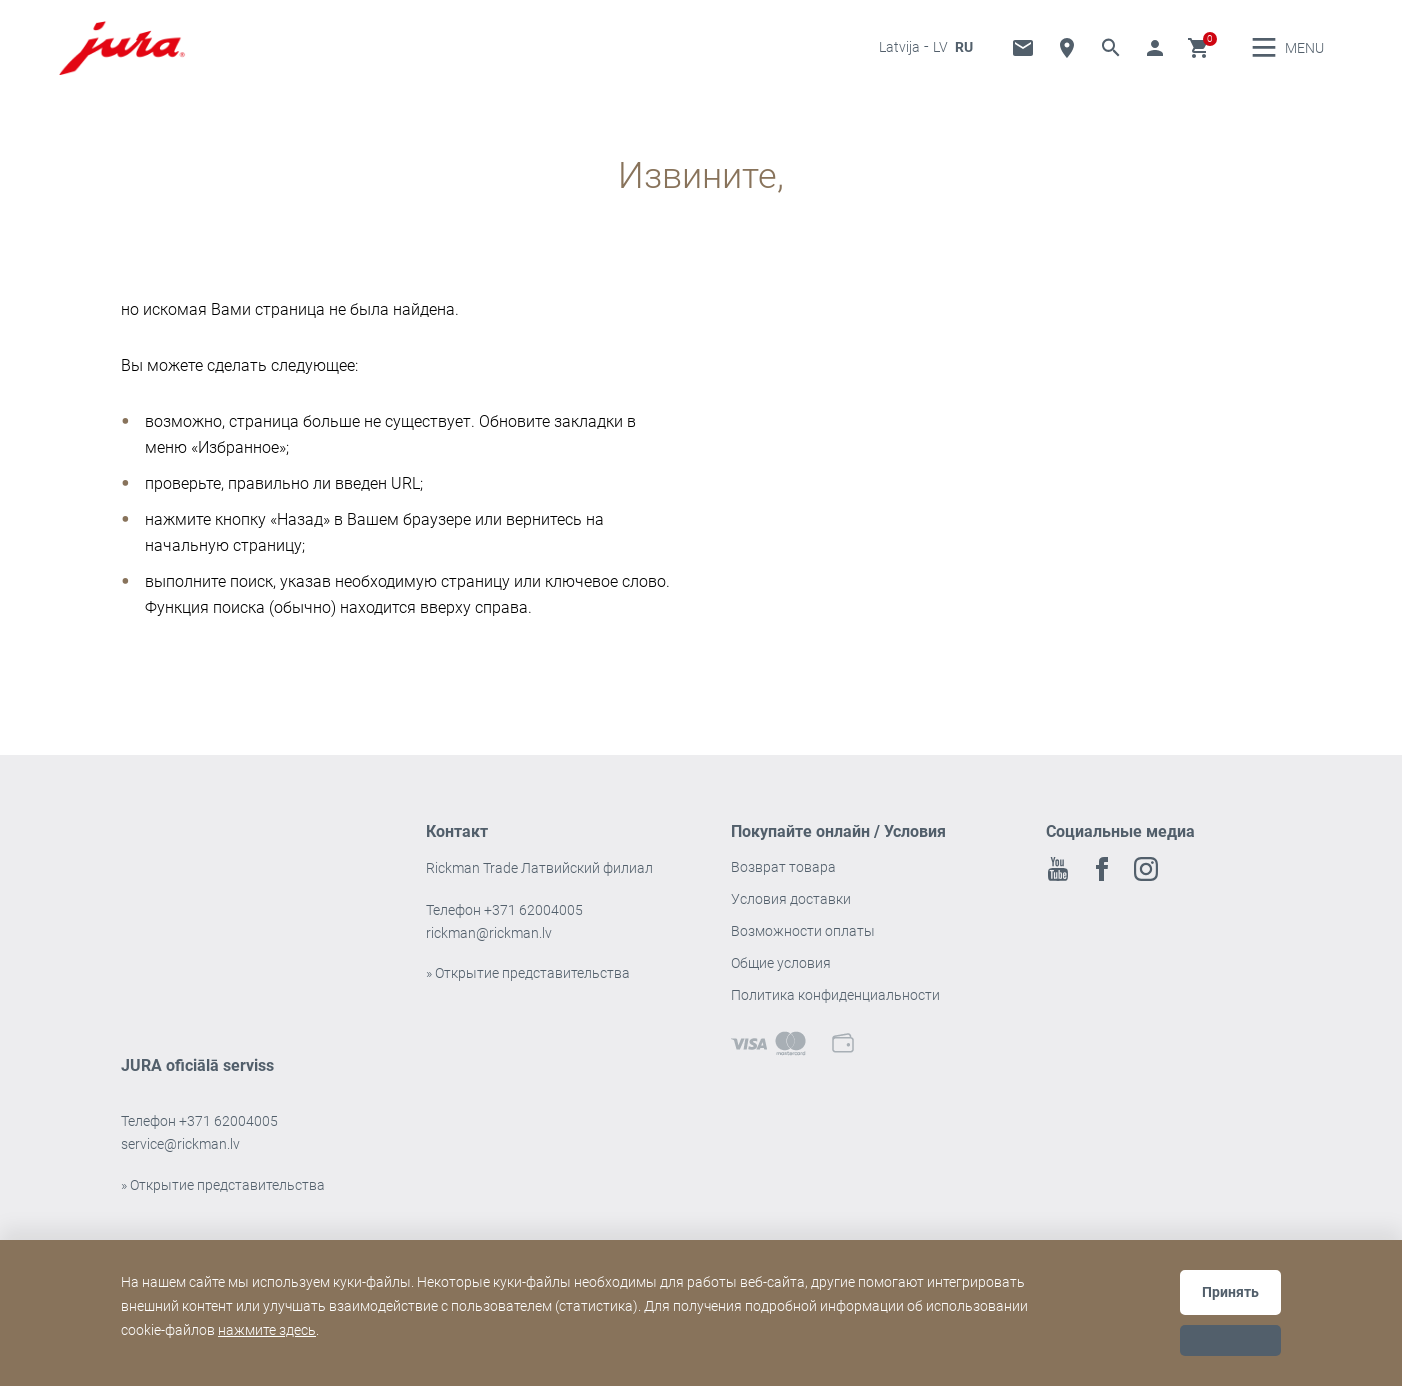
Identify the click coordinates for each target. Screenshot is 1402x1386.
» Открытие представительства (528, 987)
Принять (1230, 1292)
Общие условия (781, 977)
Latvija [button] (899, 54)
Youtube (1058, 883)
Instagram (1146, 883)
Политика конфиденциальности (835, 1009)
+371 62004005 (533, 924)
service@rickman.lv (180, 1158)
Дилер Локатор (1067, 55)
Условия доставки (791, 913)
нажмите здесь (267, 1330)
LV (940, 54)
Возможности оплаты (803, 945)
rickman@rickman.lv (489, 947)
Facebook (1102, 883)
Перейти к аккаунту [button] (1155, 55)
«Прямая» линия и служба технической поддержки (1023, 55)
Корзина (1199, 55)
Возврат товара (783, 881)
